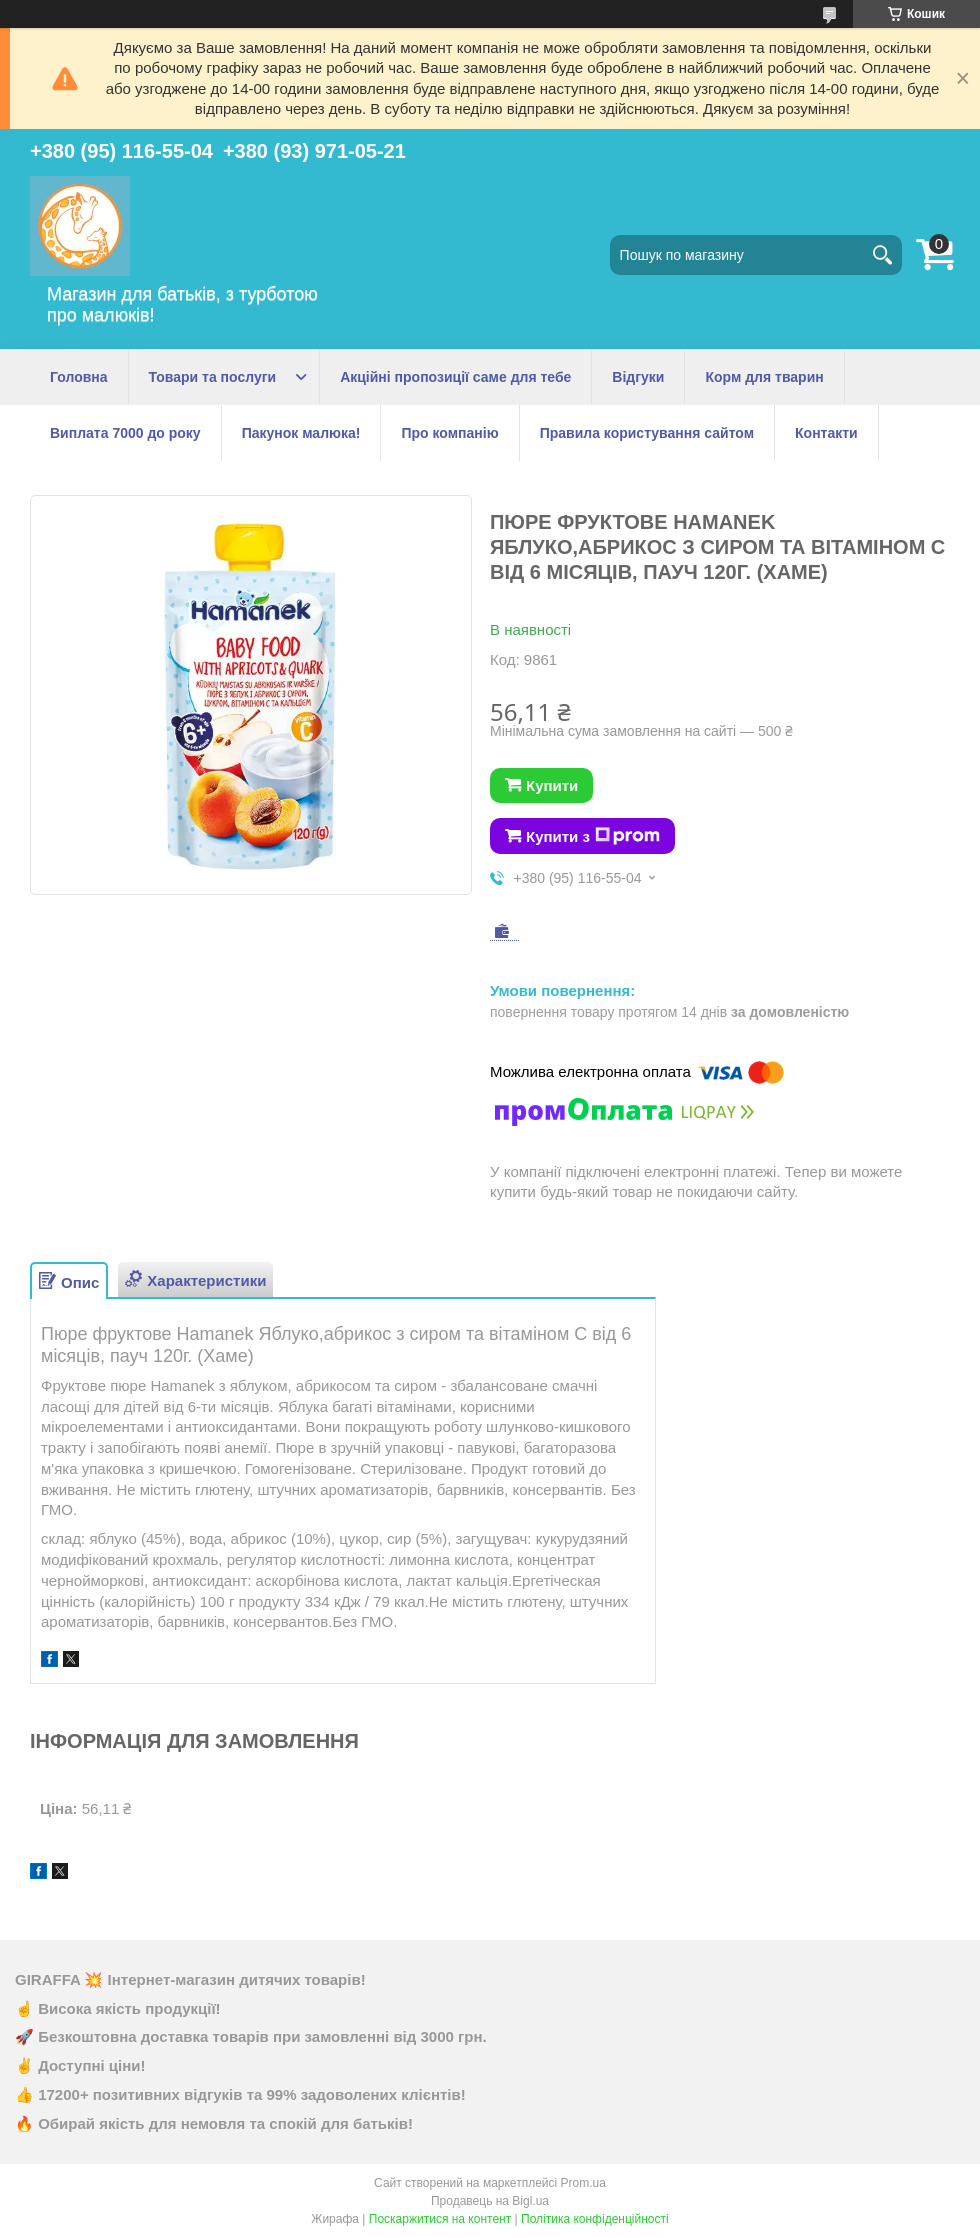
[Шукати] (882, 255)
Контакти (826, 433)
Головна (79, 377)
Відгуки (638, 377)
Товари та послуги (213, 377)
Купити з (593, 836)
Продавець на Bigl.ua (490, 2201)
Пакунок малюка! (301, 433)
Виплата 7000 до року (125, 433)
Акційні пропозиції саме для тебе (455, 377)
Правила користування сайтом (647, 433)
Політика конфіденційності (595, 2219)
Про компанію (449, 433)
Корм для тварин (764, 377)
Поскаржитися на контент (440, 2219)
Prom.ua (583, 2183)
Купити (552, 785)
